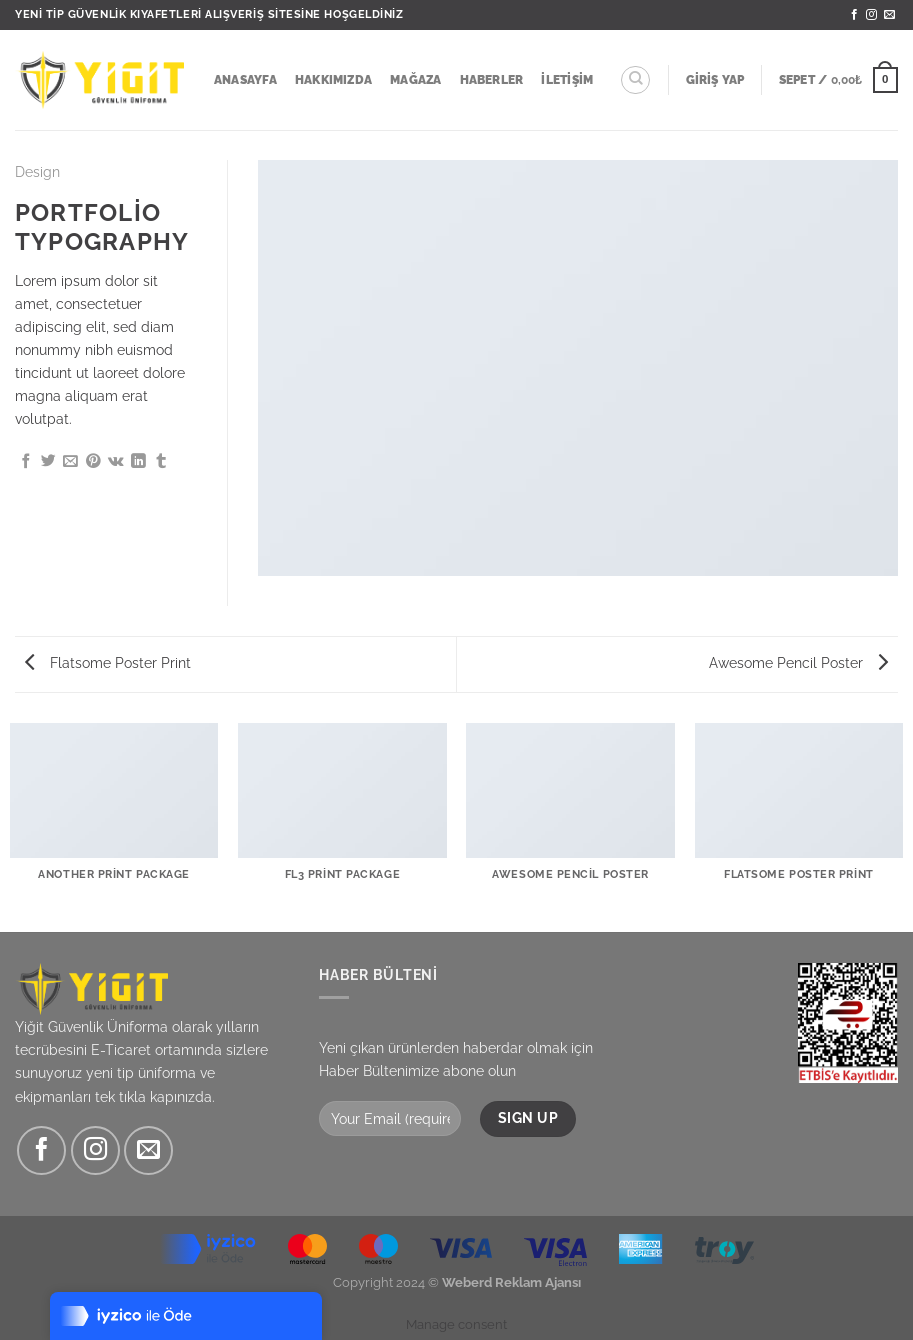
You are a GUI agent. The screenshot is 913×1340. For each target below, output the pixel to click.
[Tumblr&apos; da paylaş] (161, 462)
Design (37, 171)
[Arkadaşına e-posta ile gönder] (70, 462)
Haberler (492, 80)
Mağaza (415, 80)
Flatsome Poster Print (108, 662)
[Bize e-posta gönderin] (889, 15)
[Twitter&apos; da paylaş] (48, 462)
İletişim (567, 80)
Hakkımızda (333, 80)
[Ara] (635, 80)
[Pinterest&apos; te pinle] (93, 462)
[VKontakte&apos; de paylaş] (116, 462)
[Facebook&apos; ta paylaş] (26, 462)
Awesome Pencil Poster (798, 662)
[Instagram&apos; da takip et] (871, 15)
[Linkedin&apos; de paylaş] (138, 462)
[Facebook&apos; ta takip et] (854, 15)
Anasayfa (245, 80)
